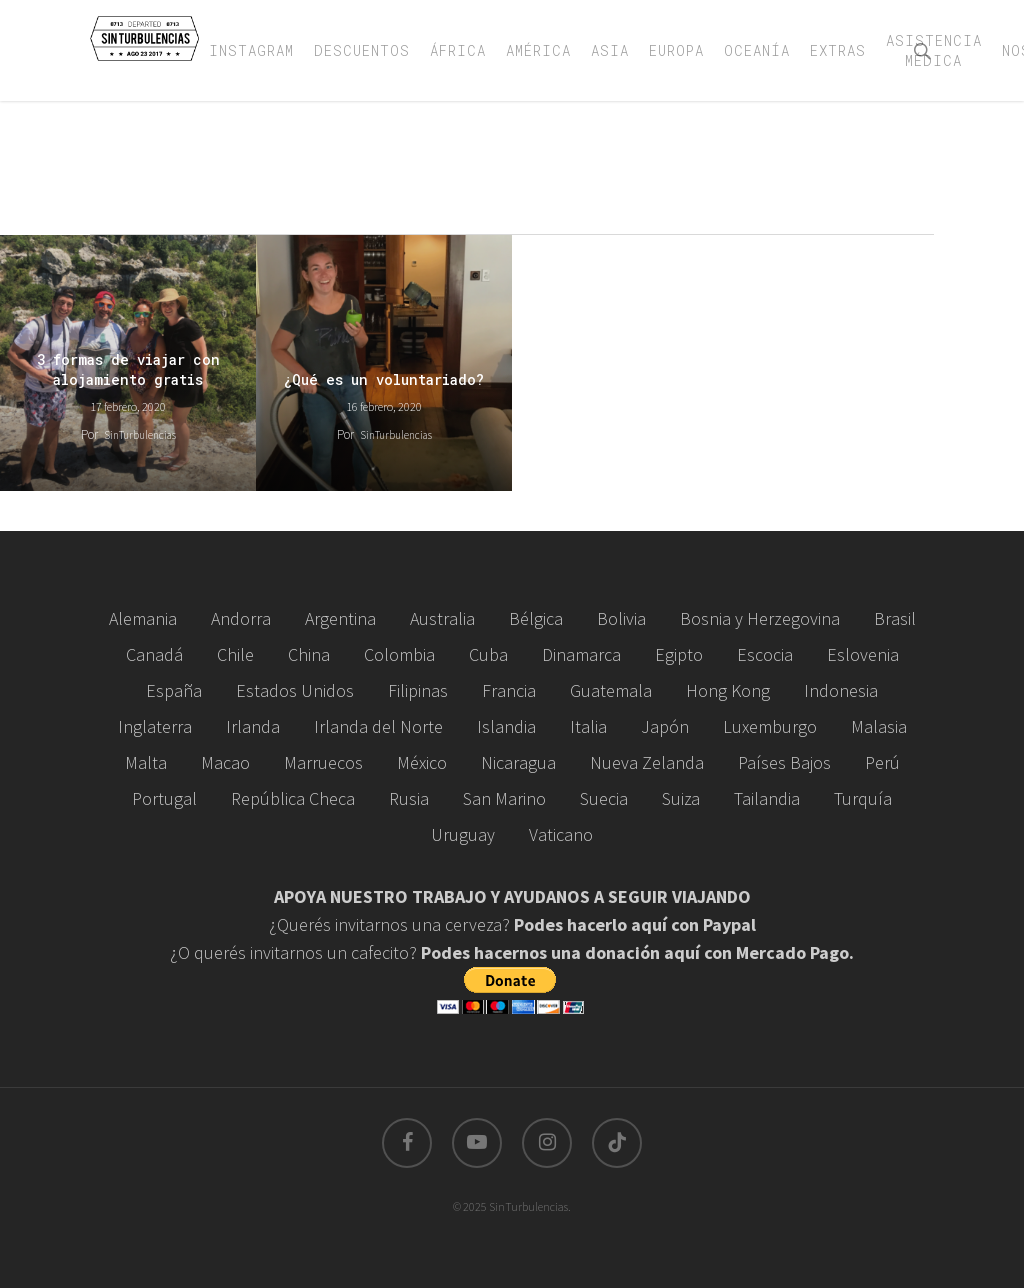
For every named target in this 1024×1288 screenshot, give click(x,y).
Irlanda (253, 726)
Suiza (681, 798)
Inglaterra (155, 726)
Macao (225, 762)
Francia (509, 690)
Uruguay (463, 834)
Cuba (488, 654)
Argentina (340, 618)
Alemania (143, 618)
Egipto (679, 654)
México (422, 762)
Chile (235, 654)
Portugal (164, 798)
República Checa (293, 798)
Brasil (895, 618)
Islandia (506, 726)
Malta (146, 762)
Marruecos (323, 762)
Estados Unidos (295, 690)
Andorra (241, 618)
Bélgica (536, 618)
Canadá (154, 654)
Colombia (399, 654)
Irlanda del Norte (378, 726)
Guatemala (611, 690)
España (174, 690)
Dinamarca (581, 654)
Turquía (863, 798)
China (309, 654)
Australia (442, 618)
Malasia (879, 726)
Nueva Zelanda (647, 762)
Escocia (765, 654)
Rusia (409, 798)
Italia (588, 726)
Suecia (604, 798)
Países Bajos (784, 762)
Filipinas (418, 690)
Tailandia (767, 798)
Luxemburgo (770, 726)
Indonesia (841, 690)
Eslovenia (863, 654)
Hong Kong (728, 690)
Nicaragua (518, 762)
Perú (882, 762)
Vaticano (561, 834)
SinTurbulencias (140, 435)
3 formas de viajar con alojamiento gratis (128, 369)
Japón (665, 726)
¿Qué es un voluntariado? (384, 379)
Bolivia (621, 618)
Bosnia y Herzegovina (760, 618)
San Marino (504, 798)
